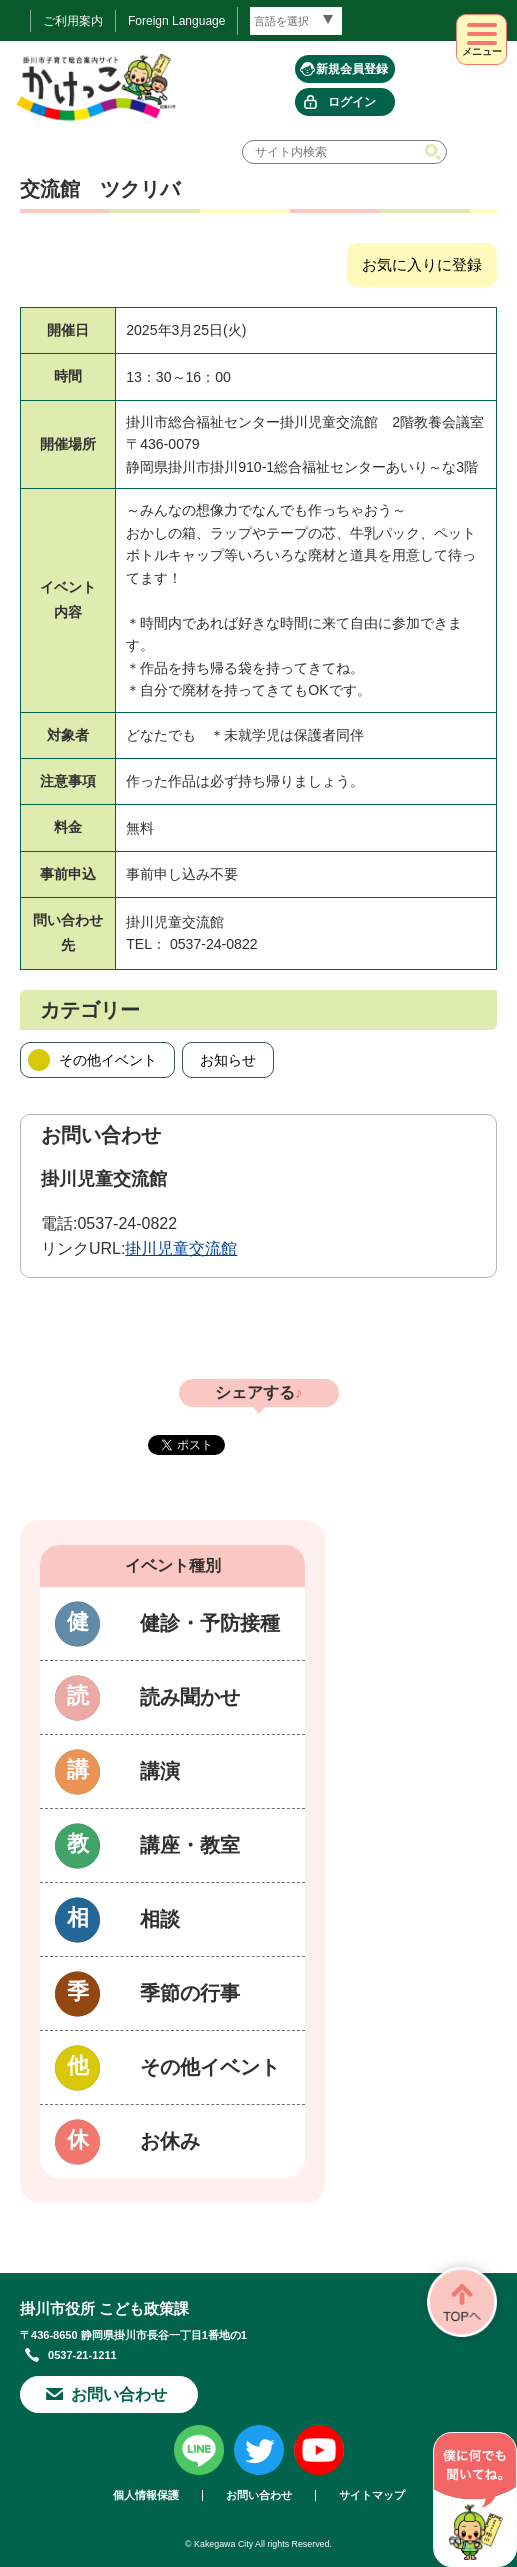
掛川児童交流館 (181, 1248)
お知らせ (228, 1060)
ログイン (352, 102)
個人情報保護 (146, 2495)
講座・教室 (190, 1845)
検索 (435, 152)
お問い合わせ (119, 2394)
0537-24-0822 (127, 1223)
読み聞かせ (190, 1697)
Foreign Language (176, 21)
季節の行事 (190, 1993)
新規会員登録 (352, 69)
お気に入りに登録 (422, 264)
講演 (160, 1771)
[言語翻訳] (296, 21)
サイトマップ (372, 2495)
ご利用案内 (73, 21)
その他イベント (108, 1060)
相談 (160, 1919)
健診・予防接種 (210, 1623)
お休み (170, 2141)
